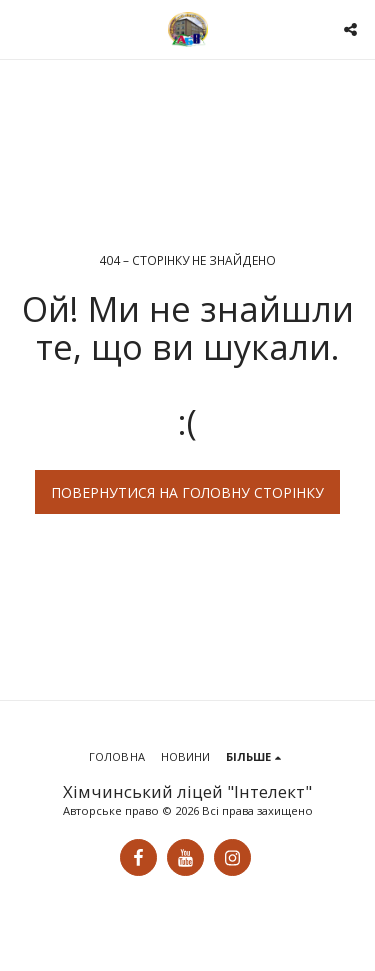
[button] (22, 28)
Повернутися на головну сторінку (187, 492)
